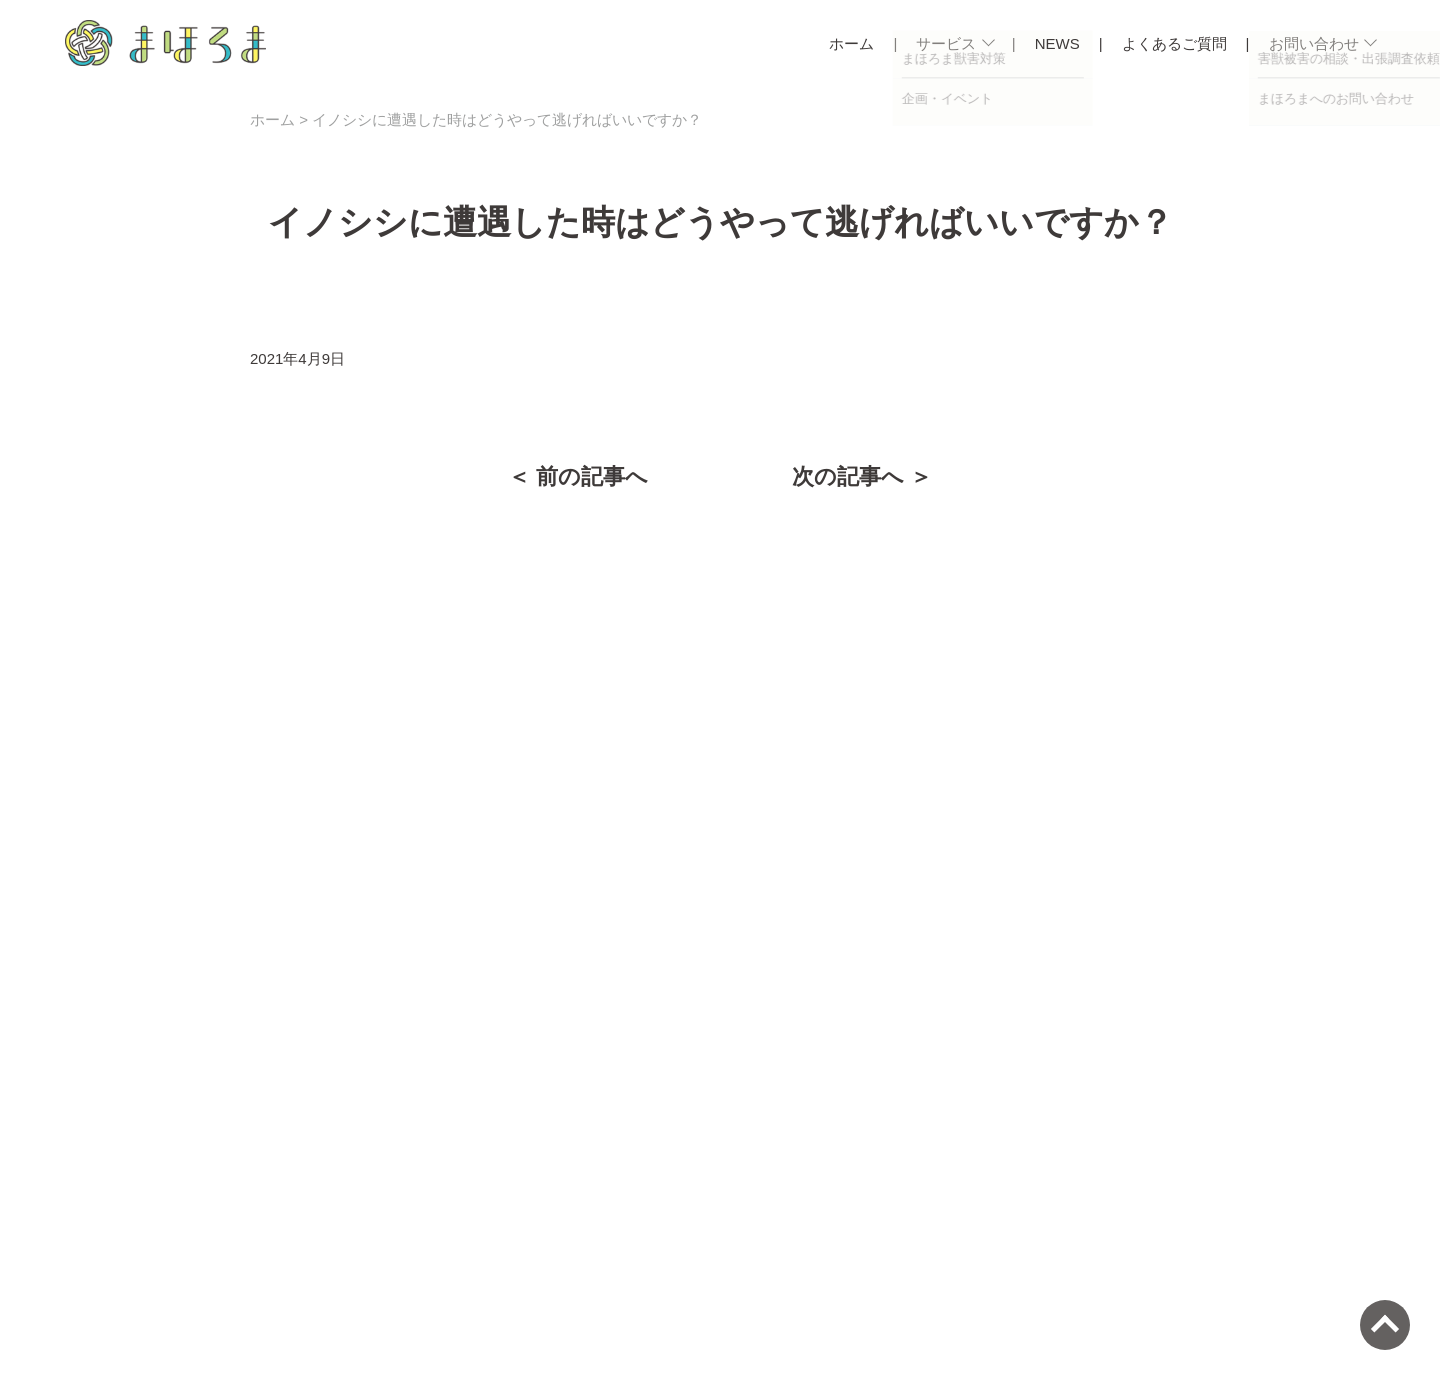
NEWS (1057, 43)
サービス (946, 43)
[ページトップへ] (1385, 1325)
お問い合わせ (1314, 43)
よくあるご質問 (1174, 43)
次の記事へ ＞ (862, 476)
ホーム (851, 43)
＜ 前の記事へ (578, 476)
